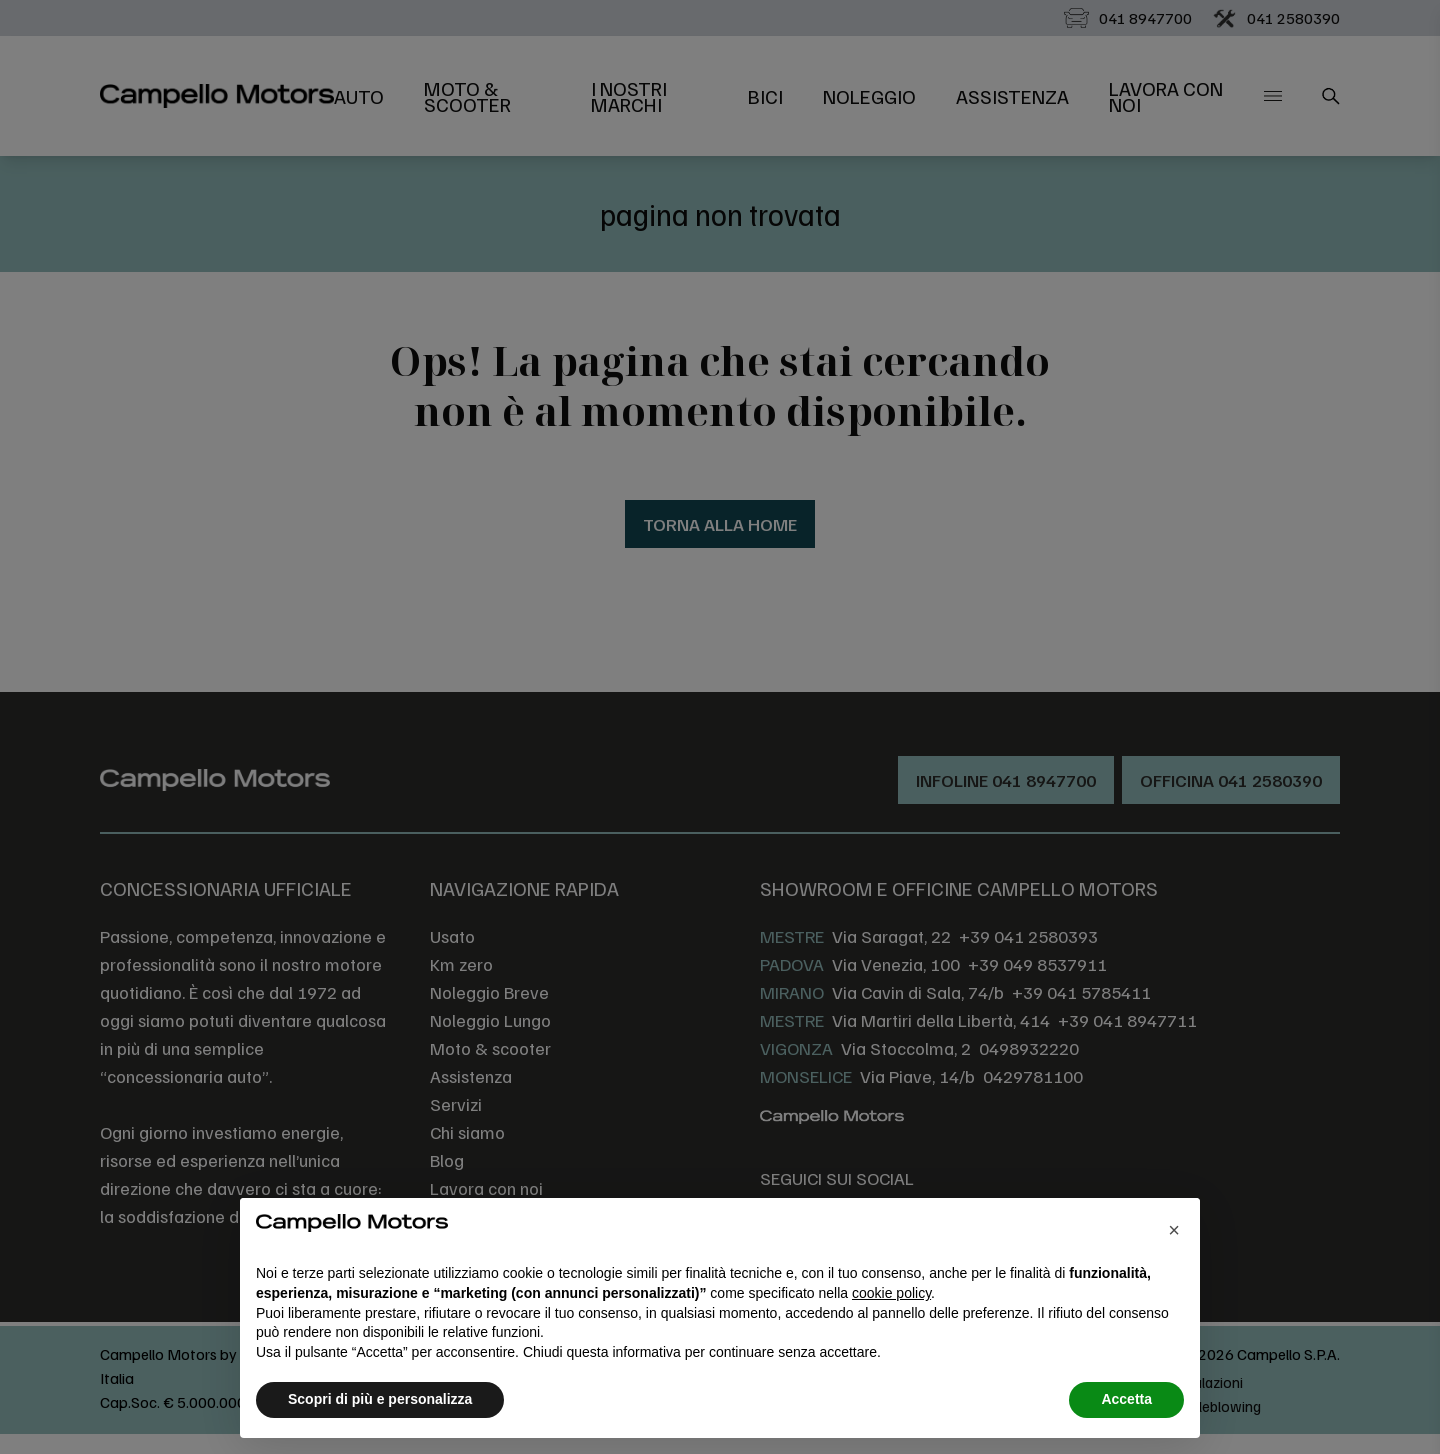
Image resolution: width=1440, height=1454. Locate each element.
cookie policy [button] (891, 1293)
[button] (1174, 1230)
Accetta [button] (1126, 1399)
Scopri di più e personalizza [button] (380, 1399)
